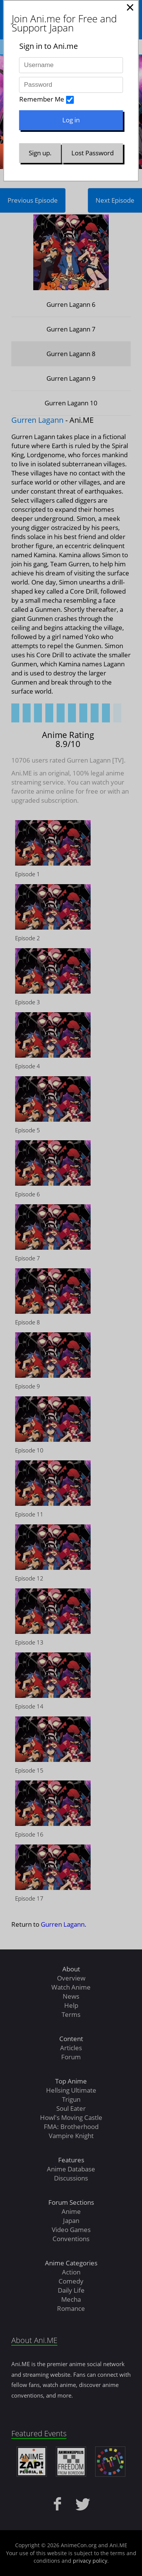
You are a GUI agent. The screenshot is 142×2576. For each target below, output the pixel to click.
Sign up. (40, 152)
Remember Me (41, 99)
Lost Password (92, 152)
